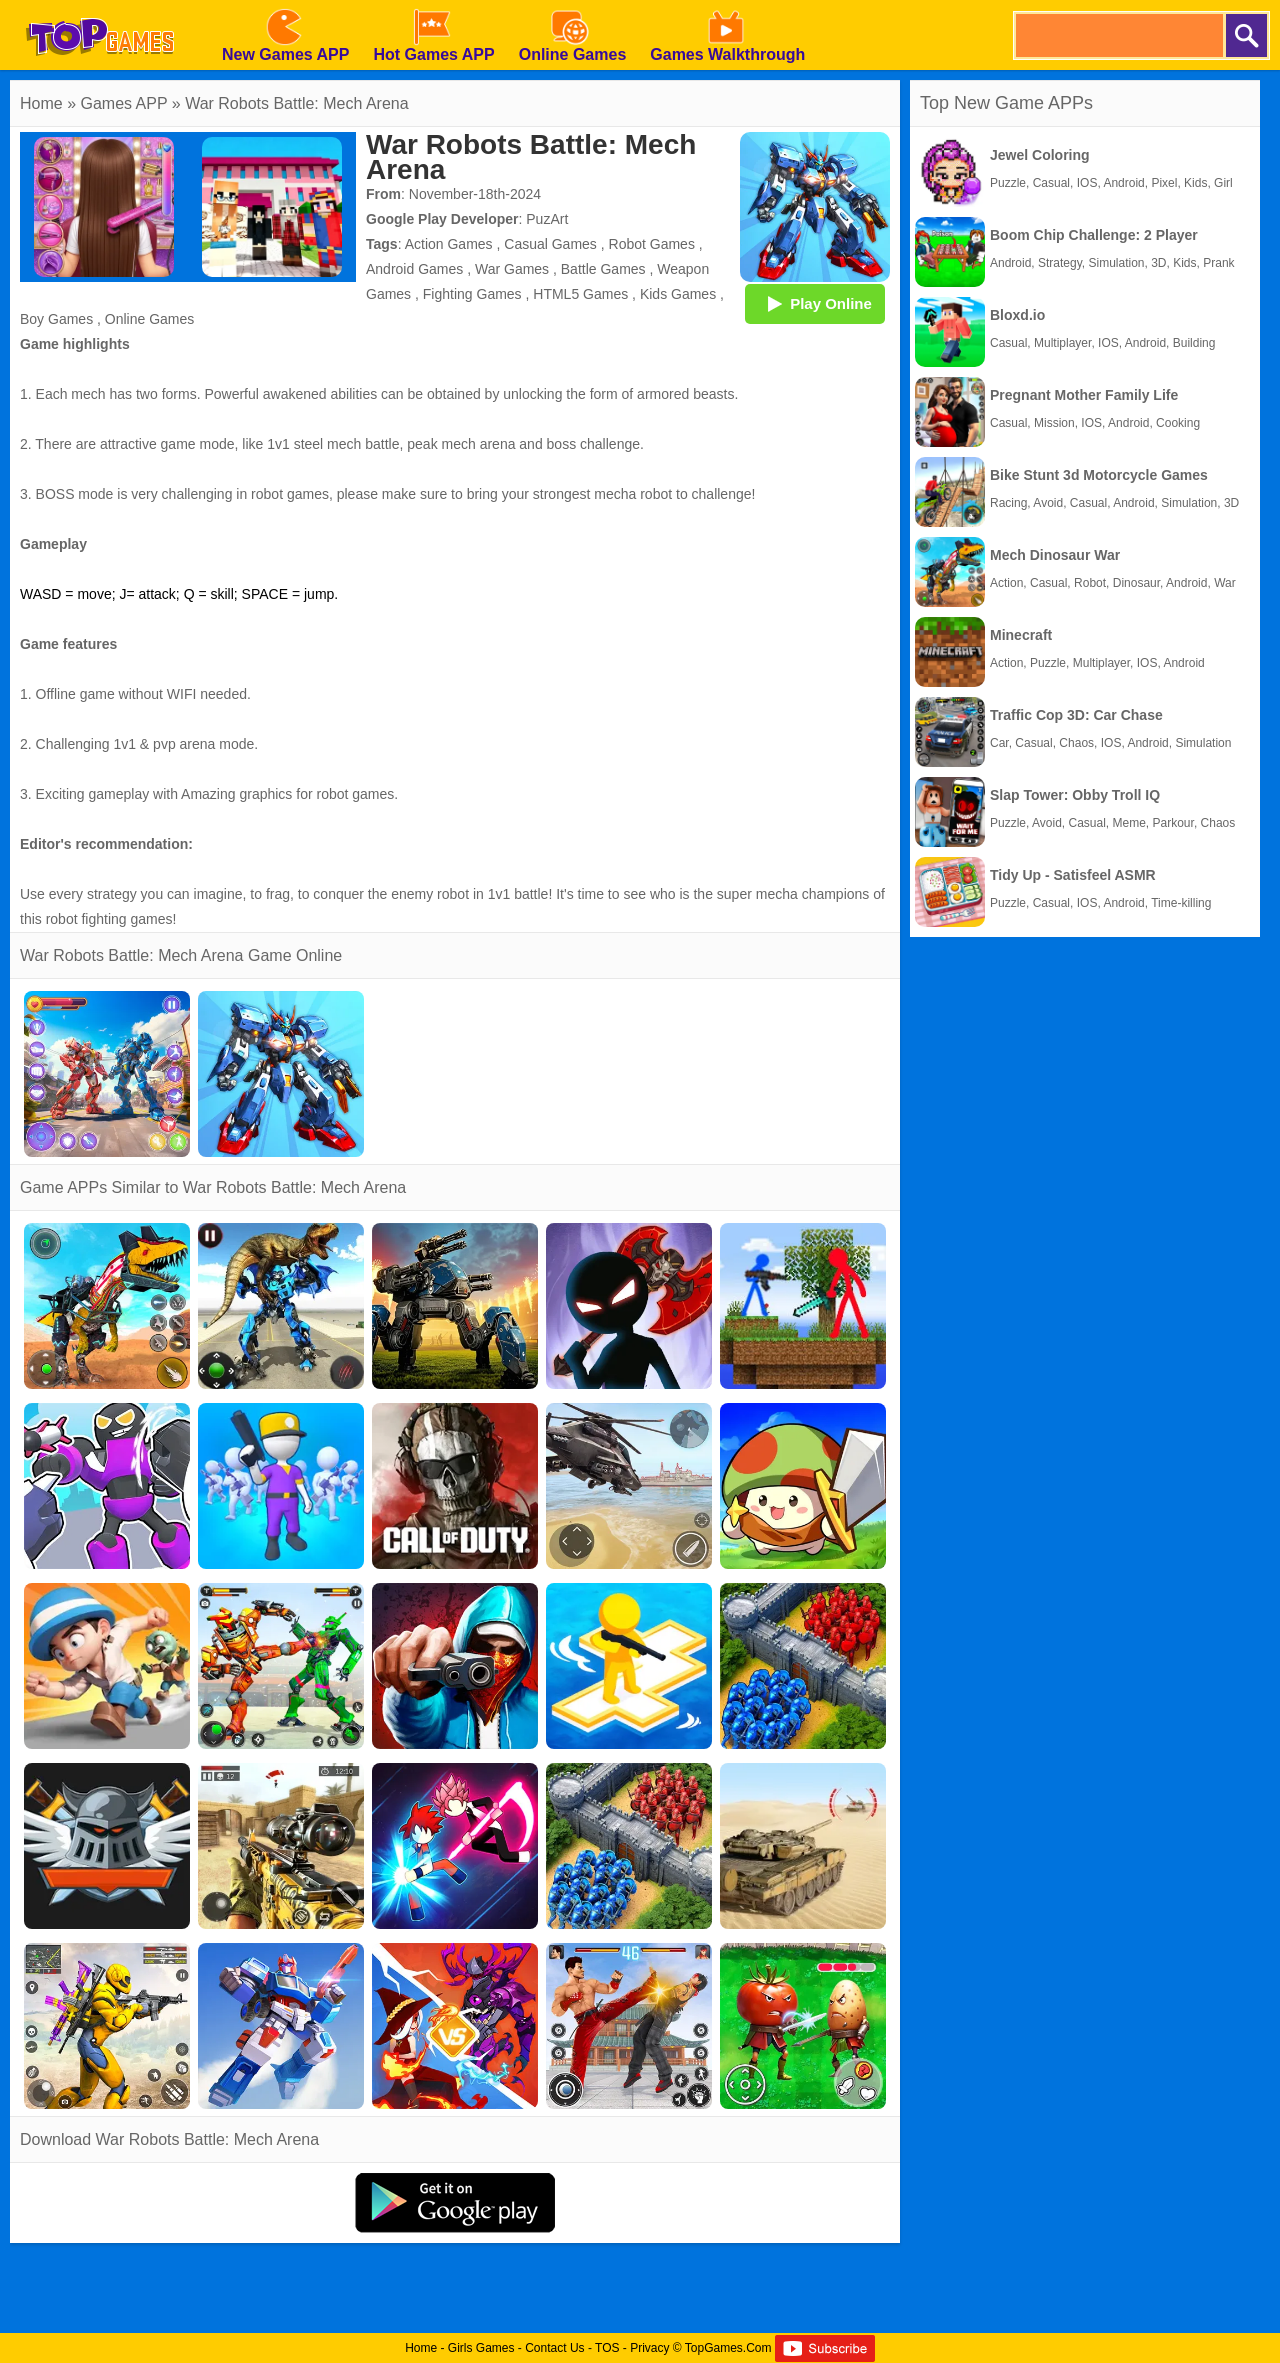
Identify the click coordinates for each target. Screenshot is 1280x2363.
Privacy (649, 2348)
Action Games (449, 244)
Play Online (815, 303)
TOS (607, 2348)
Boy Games (56, 319)
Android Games (414, 269)
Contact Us (554, 2348)
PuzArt (547, 219)
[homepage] (100, 7)
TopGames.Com (728, 2348)
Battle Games (603, 269)
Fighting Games (472, 294)
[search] (1118, 35)
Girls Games (481, 2348)
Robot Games (652, 244)
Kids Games (678, 294)
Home (41, 103)
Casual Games (550, 244)
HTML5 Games (580, 294)
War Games (512, 269)
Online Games (149, 319)
